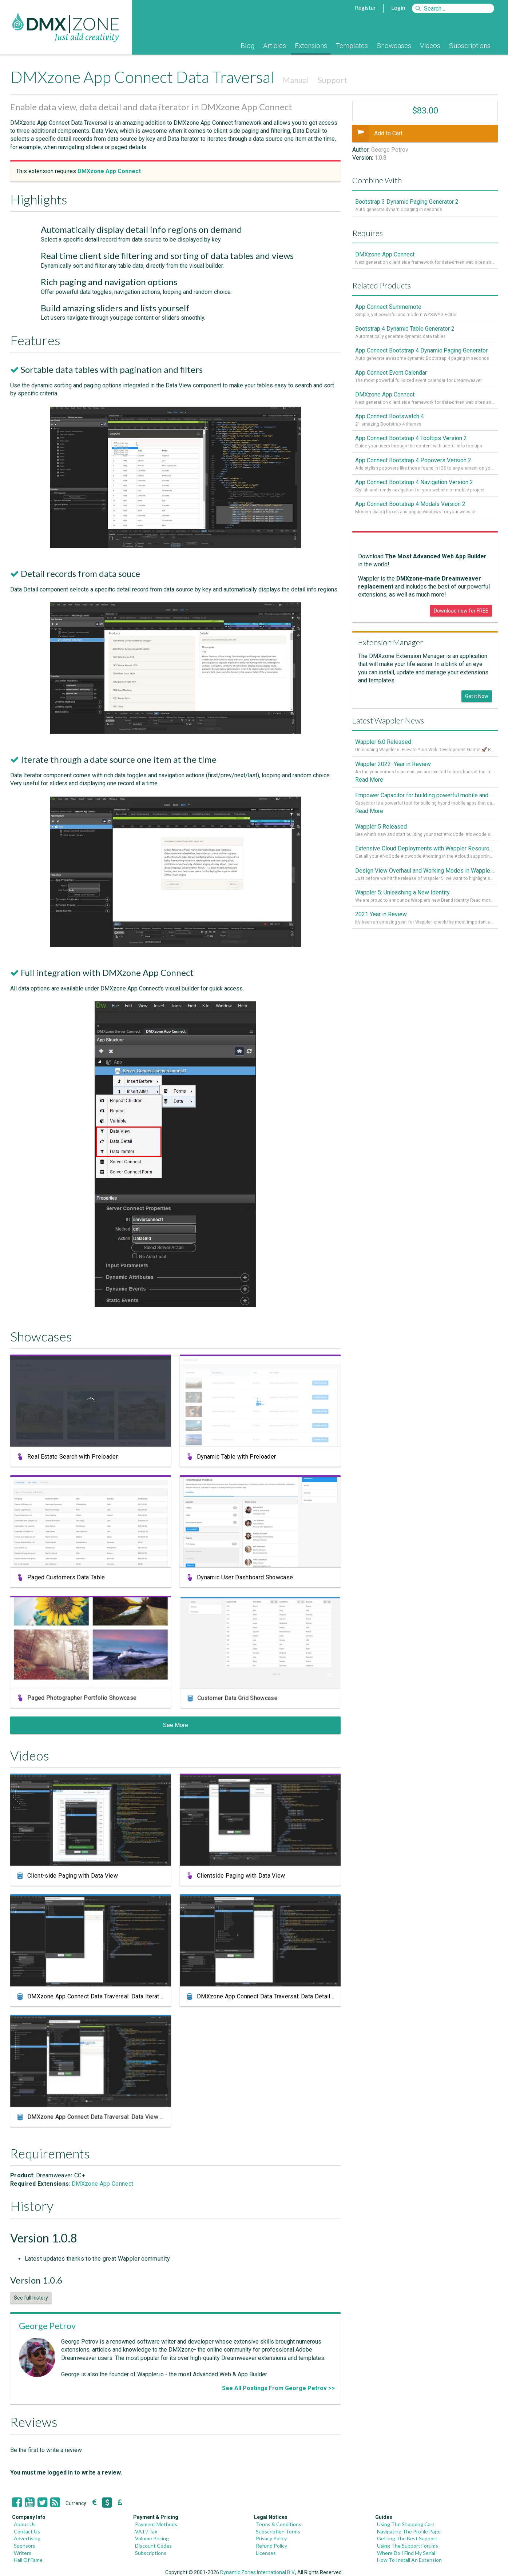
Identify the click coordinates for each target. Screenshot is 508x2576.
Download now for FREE (461, 614)
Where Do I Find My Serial (406, 2553)
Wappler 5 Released (381, 830)
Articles (274, 45)
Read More (369, 782)
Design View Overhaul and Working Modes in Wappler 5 (425, 874)
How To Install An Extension (409, 2560)
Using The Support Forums (407, 2546)
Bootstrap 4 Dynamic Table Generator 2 (405, 329)
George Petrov (47, 2325)
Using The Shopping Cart (405, 2524)
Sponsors (24, 2546)
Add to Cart (377, 133)
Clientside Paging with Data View (241, 1876)
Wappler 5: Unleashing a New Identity (402, 896)
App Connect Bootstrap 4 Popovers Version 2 (413, 462)
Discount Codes (153, 2546)
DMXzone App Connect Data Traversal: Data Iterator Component (111, 1997)
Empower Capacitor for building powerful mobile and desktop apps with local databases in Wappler (425, 798)
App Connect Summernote (388, 307)
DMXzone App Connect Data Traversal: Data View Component (106, 2119)
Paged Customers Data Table (67, 1578)
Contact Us (27, 2531)
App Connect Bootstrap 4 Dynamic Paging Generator (421, 351)
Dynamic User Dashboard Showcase (246, 1579)
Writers (22, 2553)
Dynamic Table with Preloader (236, 1457)
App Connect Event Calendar (391, 373)
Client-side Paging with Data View (73, 1876)
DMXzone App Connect (102, 2183)
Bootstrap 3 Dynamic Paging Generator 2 (407, 201)
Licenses (266, 2553)
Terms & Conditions (278, 2524)
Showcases (394, 45)
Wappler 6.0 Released (383, 744)
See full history (31, 2298)
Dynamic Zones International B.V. (257, 2572)
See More (175, 1725)
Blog (247, 45)
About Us (25, 2524)
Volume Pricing (152, 2538)
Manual (296, 80)
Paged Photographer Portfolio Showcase (82, 1700)
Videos (430, 45)
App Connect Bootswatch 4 (389, 418)
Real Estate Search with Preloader (73, 1457)
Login (398, 7)
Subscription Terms (278, 2531)
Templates (352, 45)
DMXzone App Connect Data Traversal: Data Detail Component (278, 1998)
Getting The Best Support (407, 2538)
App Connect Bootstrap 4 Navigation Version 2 (414, 484)
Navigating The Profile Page (409, 2531)
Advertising (27, 2538)
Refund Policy (271, 2546)
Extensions (311, 45)
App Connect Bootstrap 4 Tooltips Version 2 (411, 440)
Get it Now (476, 699)
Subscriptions (470, 45)
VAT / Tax (146, 2531)
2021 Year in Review (381, 919)
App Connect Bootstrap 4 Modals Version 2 (410, 506)
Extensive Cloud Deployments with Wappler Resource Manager (425, 852)
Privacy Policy (271, 2538)
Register (365, 7)
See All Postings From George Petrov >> (278, 2388)
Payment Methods (156, 2524)
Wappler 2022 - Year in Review (393, 766)
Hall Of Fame (28, 2560)
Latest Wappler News (388, 723)
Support (332, 80)
